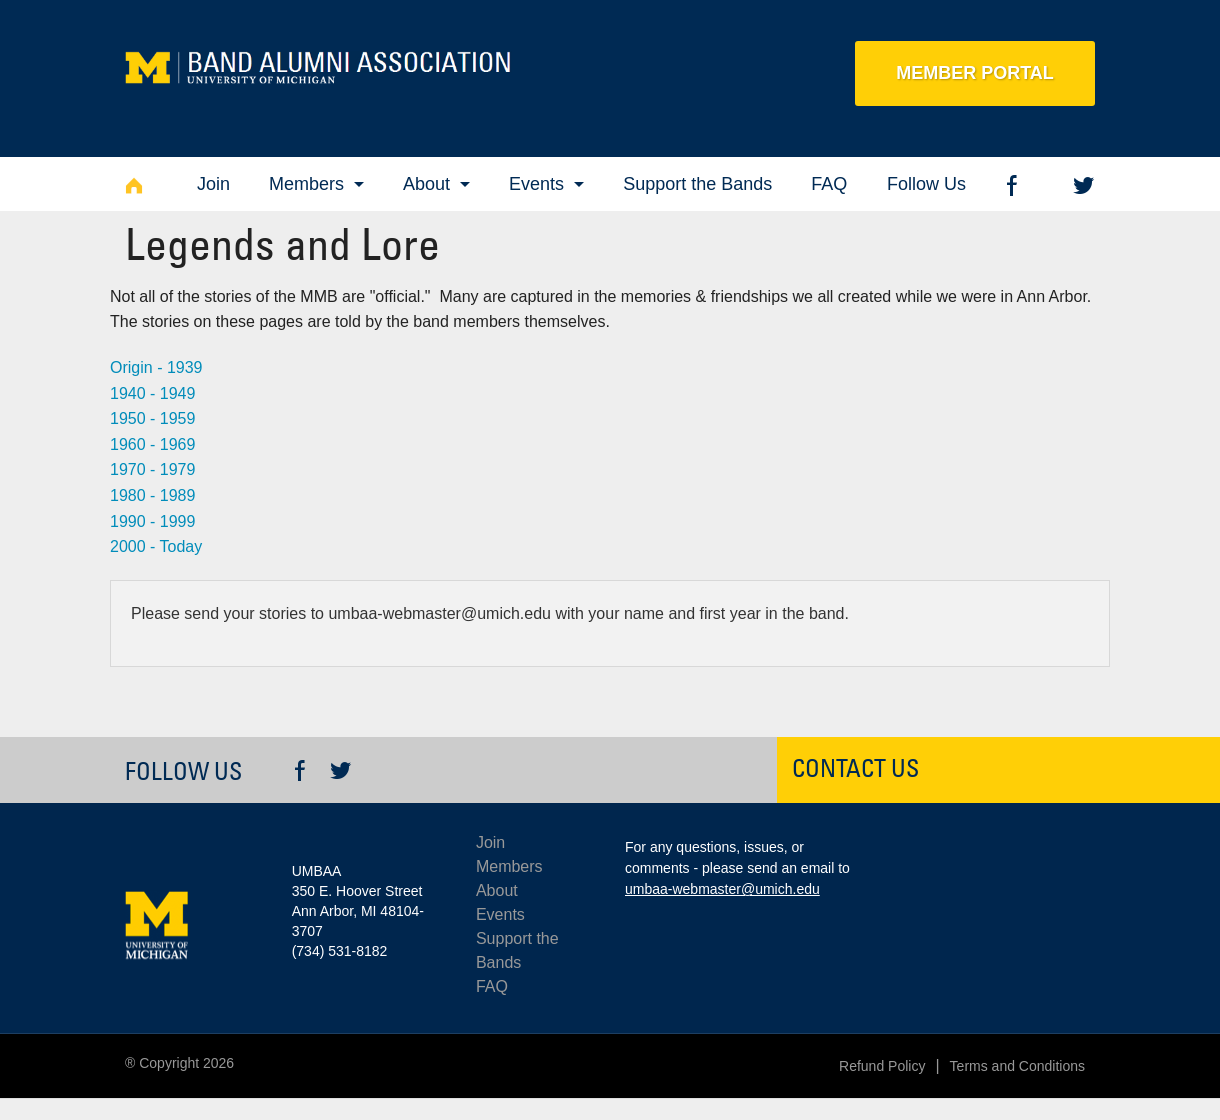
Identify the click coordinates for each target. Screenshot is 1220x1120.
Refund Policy (882, 1066)
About (426, 184)
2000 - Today (156, 546)
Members (306, 184)
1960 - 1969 (152, 444)
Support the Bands (697, 184)
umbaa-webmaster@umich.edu (722, 889)
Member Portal (975, 73)
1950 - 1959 (152, 418)
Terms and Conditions (1017, 1066)
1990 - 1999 (152, 521)
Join (213, 184)
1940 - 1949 (152, 393)
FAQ (829, 184)
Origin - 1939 (156, 367)
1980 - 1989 (152, 495)
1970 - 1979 (152, 469)
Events (536, 184)
